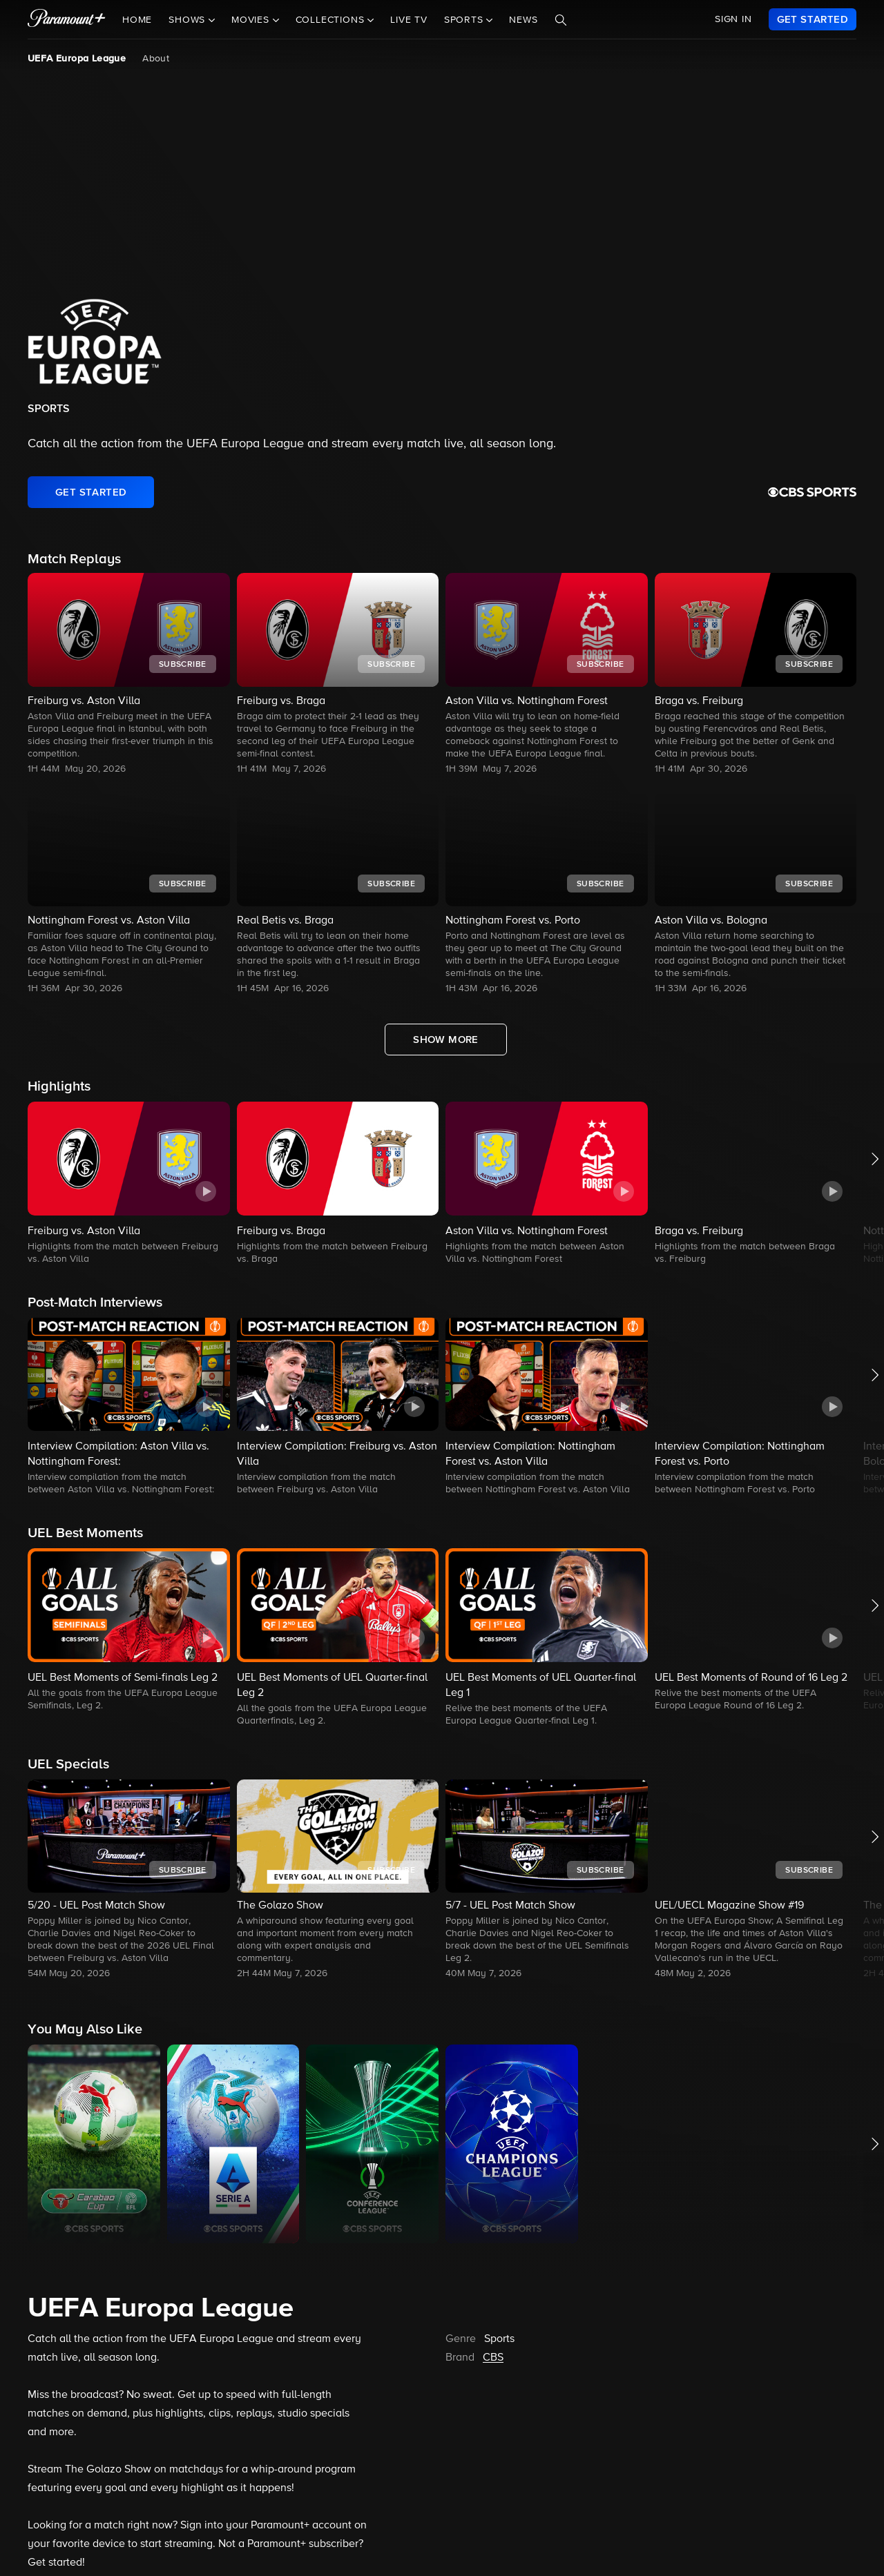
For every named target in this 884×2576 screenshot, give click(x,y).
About (155, 59)
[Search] (561, 20)
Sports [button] (465, 20)
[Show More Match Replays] (446, 1039)
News (523, 20)
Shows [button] (189, 20)
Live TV (408, 20)
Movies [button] (252, 20)
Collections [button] (332, 20)
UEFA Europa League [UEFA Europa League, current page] (77, 59)
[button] (129, 1184)
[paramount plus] (67, 19)
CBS (493, 2357)
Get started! (56, 2562)
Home (137, 20)
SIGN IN (733, 19)
